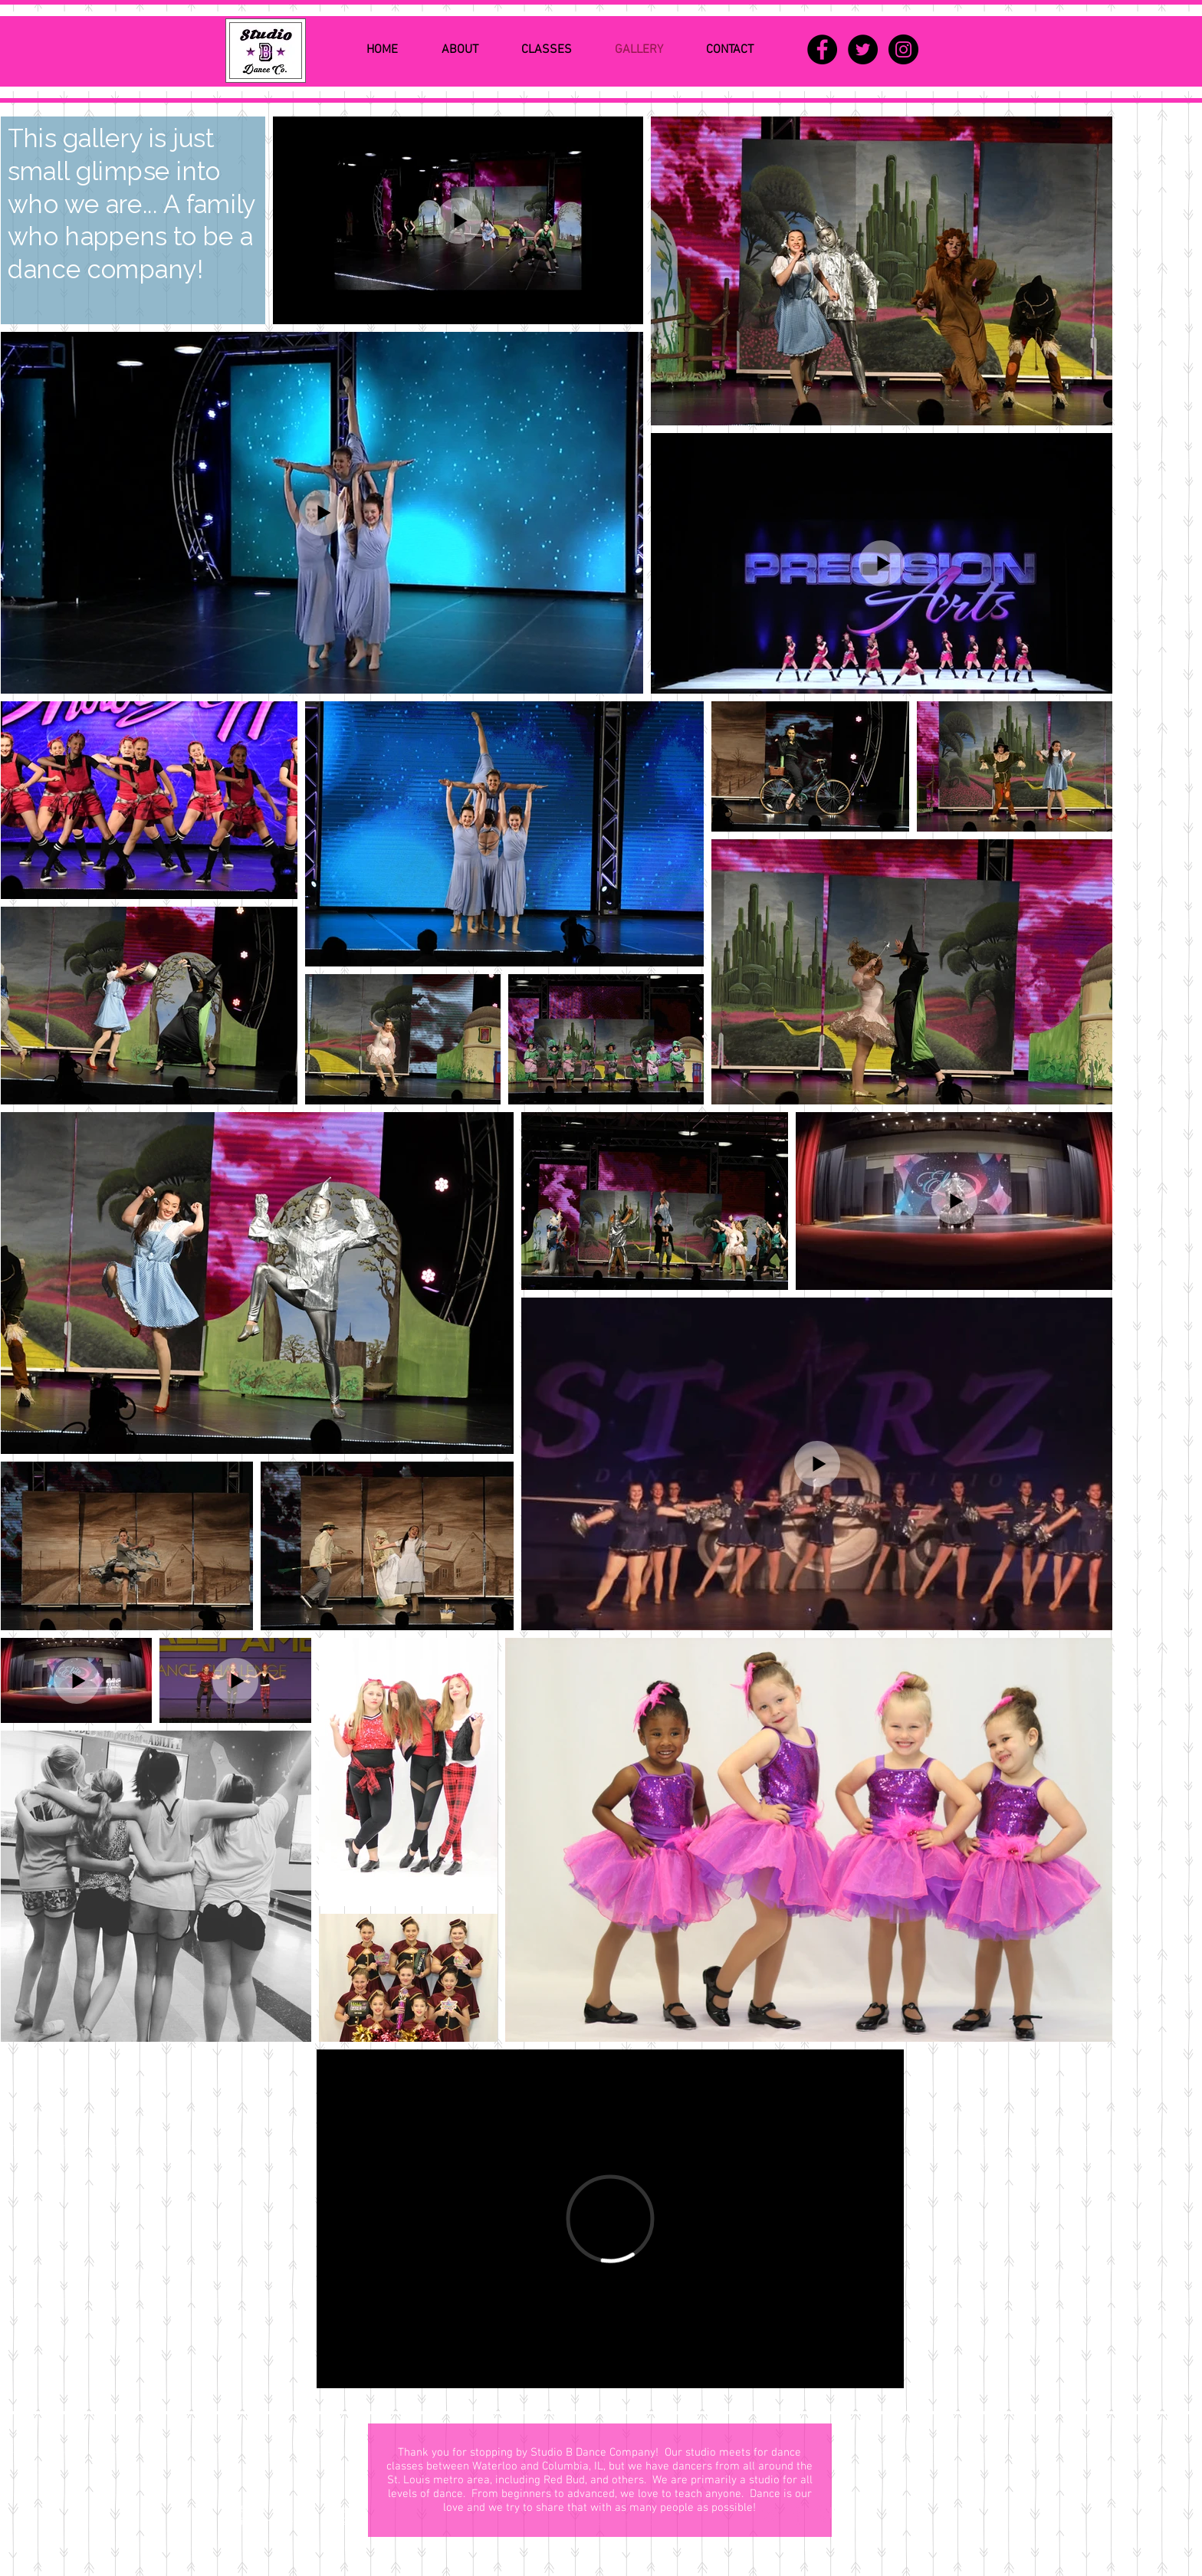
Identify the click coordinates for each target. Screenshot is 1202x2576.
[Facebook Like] (925, 2447)
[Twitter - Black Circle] (863, 49)
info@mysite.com (277, 2522)
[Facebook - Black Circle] (822, 49)
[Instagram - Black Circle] (903, 49)
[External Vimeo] (610, 2218)
